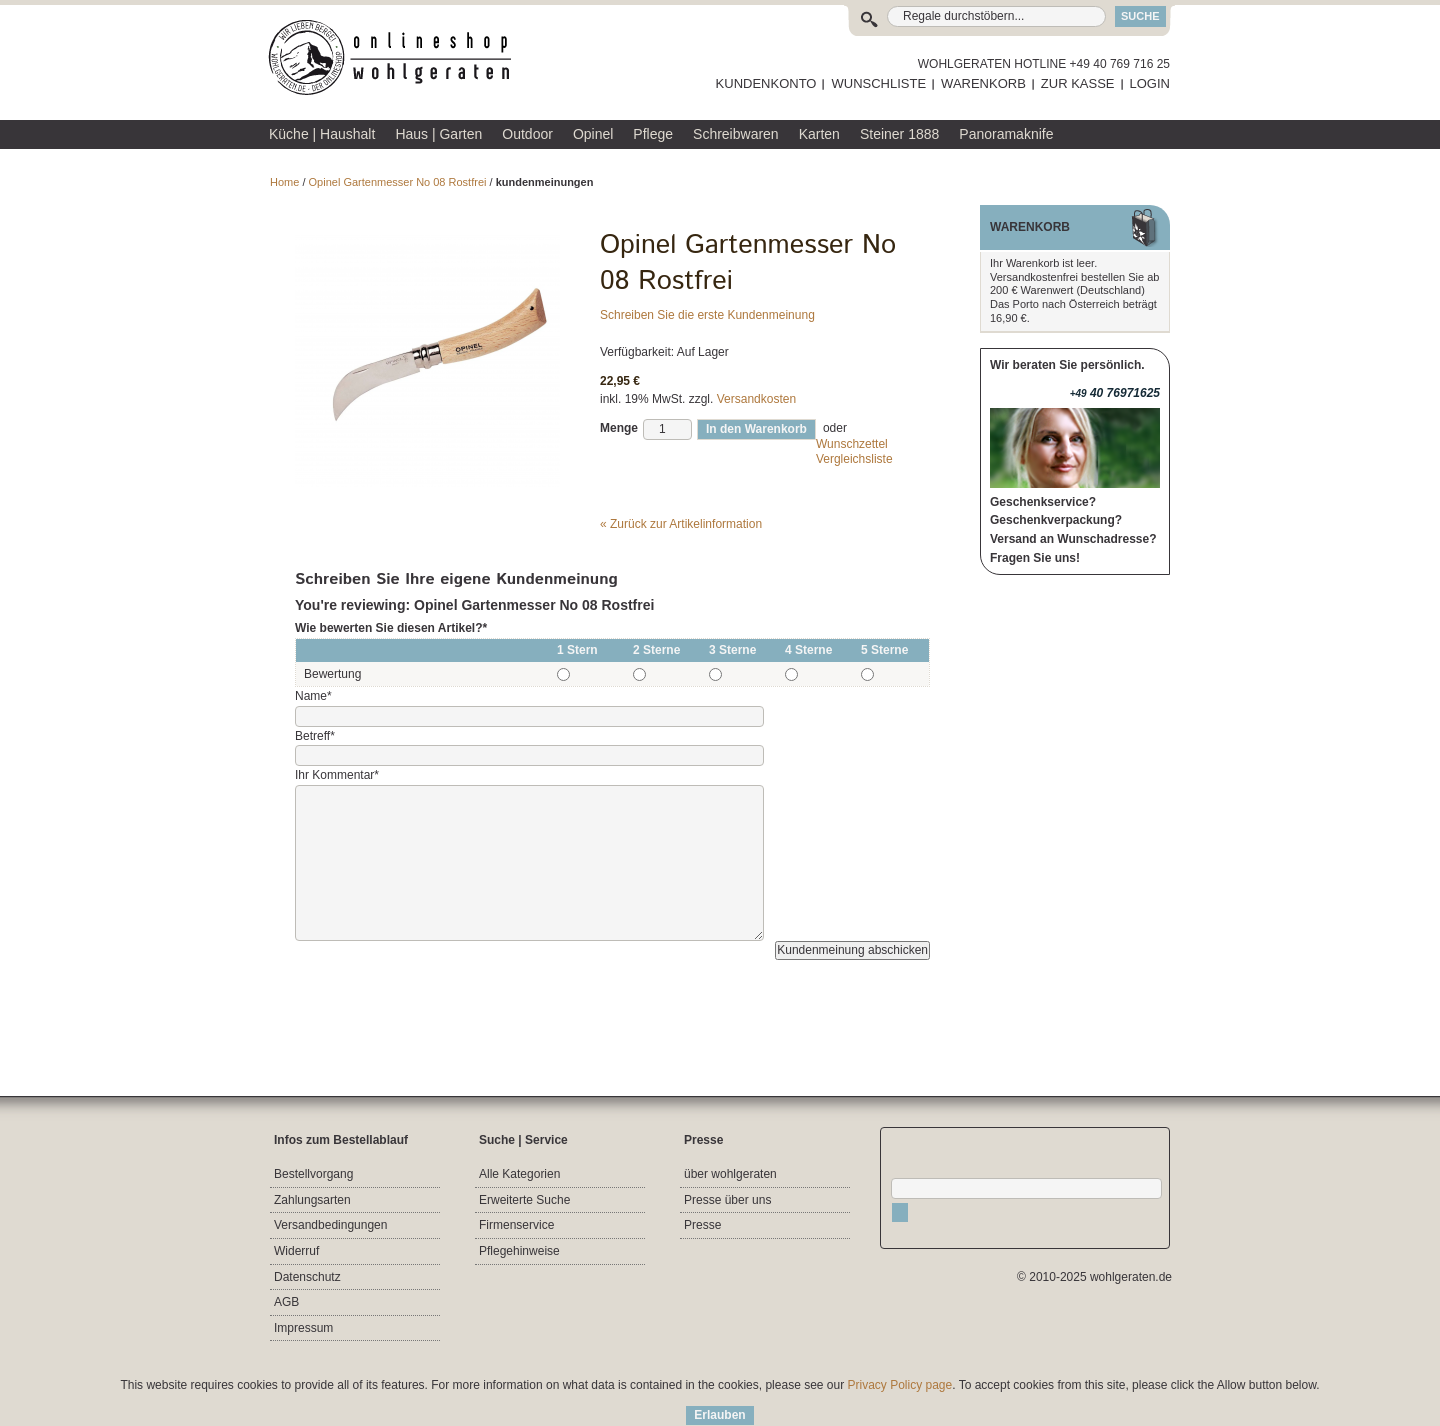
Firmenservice (516, 1225)
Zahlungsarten (312, 1200)
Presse (702, 1225)
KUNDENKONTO (766, 83)
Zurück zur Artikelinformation (681, 524)
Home (284, 182)
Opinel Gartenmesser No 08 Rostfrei (398, 182)
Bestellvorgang (313, 1174)
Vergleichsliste (854, 459)
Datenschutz (307, 1277)
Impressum (303, 1328)
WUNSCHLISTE (878, 83)
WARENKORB (983, 83)
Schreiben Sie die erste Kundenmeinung (707, 315)
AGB (286, 1302)
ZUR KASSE (1078, 83)
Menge (619, 428)
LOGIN (1150, 83)
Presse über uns (727, 1200)
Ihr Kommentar (337, 775)
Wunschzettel (852, 444)
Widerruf (296, 1251)
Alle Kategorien (519, 1174)
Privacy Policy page (900, 1385)
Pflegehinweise (519, 1251)
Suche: (873, 16)
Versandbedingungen (330, 1225)
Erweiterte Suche (524, 1200)
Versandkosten (756, 399)
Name (313, 696)
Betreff (315, 736)
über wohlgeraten (730, 1174)
